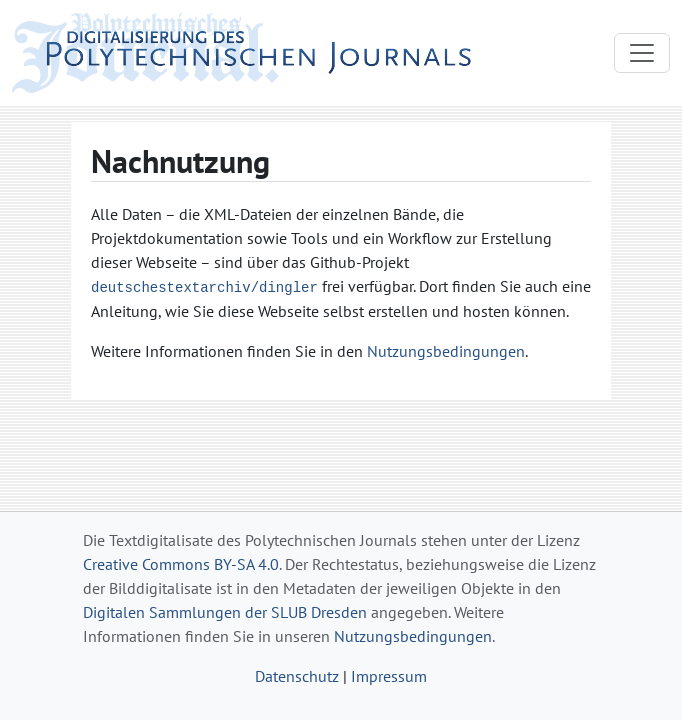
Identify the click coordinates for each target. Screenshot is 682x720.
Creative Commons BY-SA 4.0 (181, 564)
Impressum (389, 676)
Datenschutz (297, 676)
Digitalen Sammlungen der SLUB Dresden (225, 612)
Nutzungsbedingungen (446, 351)
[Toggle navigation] (642, 53)
